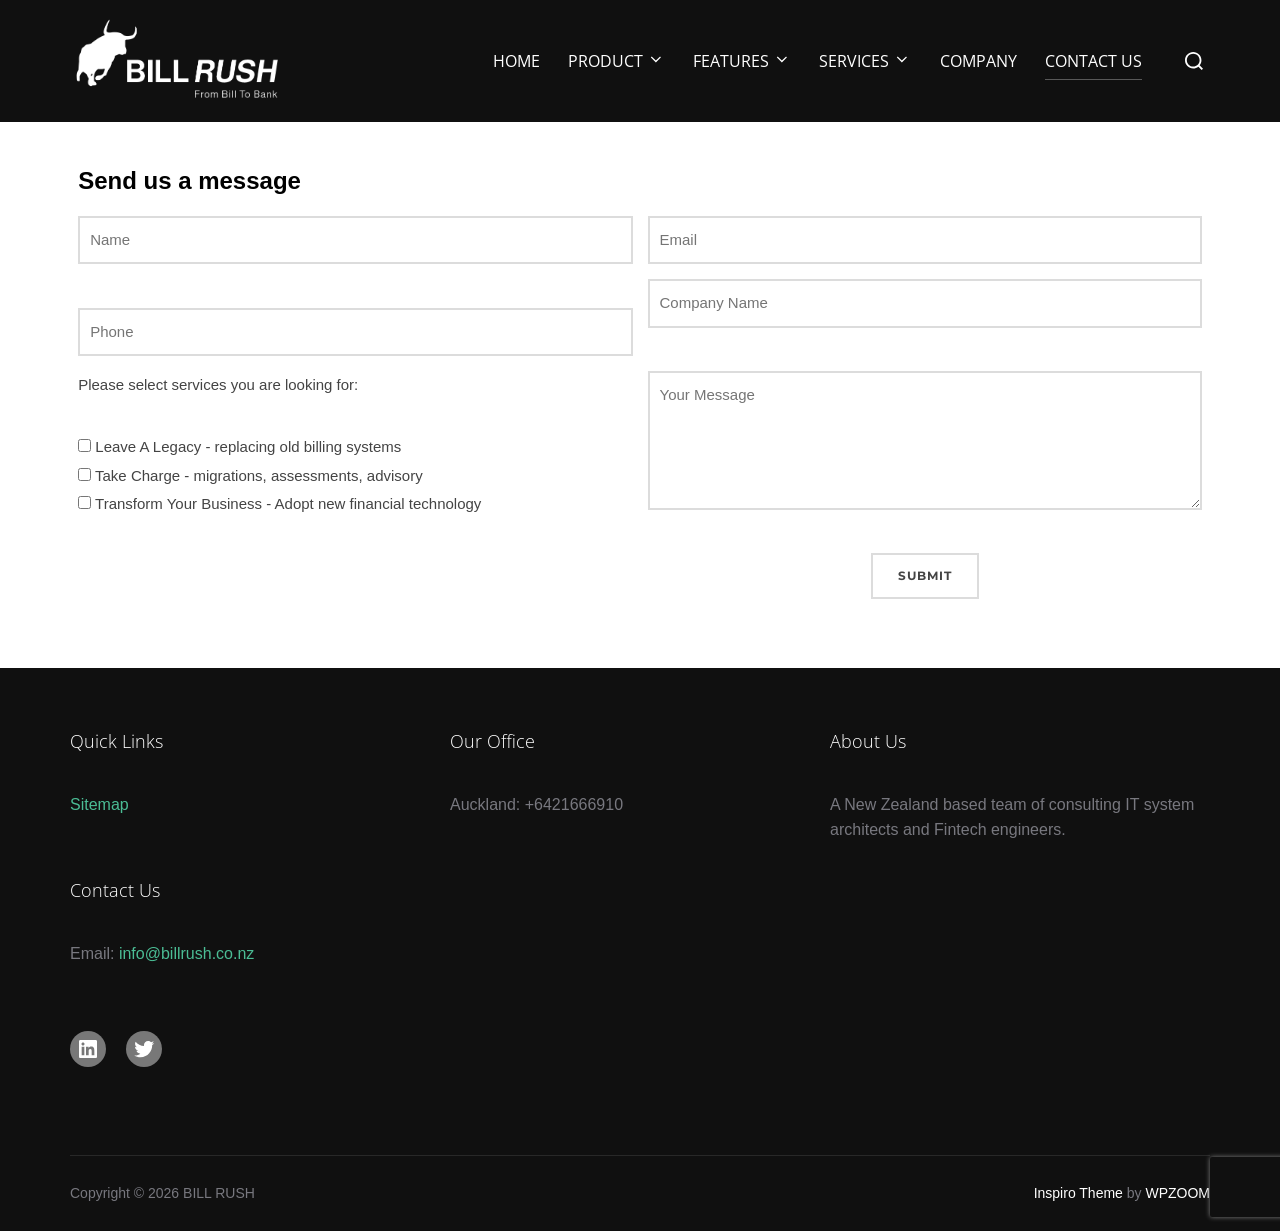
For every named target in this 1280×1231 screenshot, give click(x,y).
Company (978, 61)
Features (742, 61)
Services (865, 61)
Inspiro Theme (1078, 1193)
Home (516, 61)
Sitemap (99, 804)
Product (616, 61)
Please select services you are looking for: (218, 384)
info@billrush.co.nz (186, 953)
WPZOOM (1177, 1193)
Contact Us (1093, 61)
